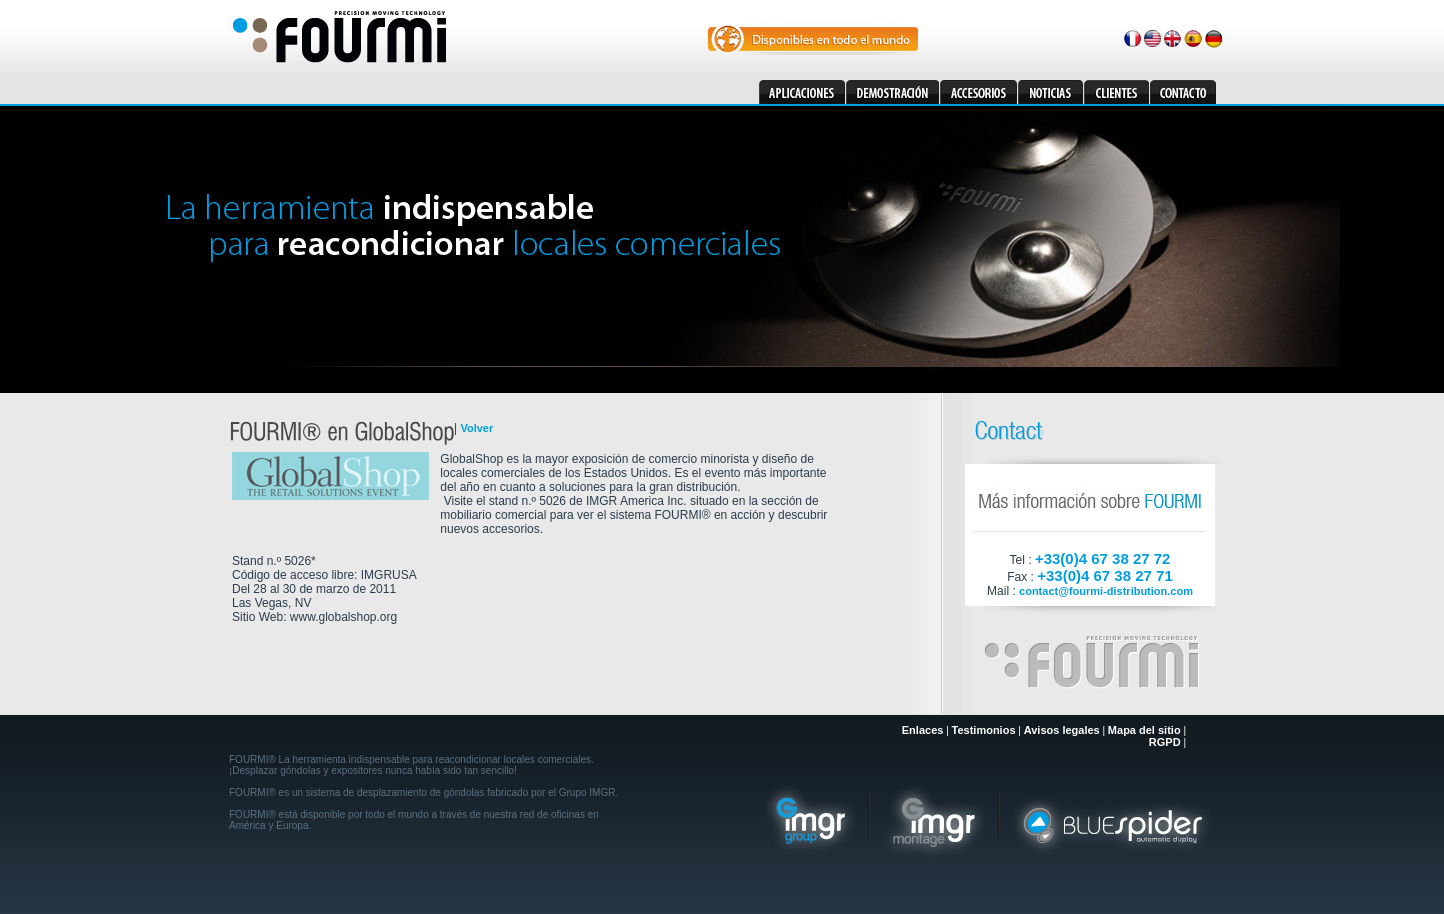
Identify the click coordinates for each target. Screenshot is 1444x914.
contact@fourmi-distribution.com (1106, 591)
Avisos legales (1062, 730)
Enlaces (923, 730)
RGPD (1165, 742)
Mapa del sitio (1144, 730)
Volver (476, 428)
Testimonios (984, 730)
